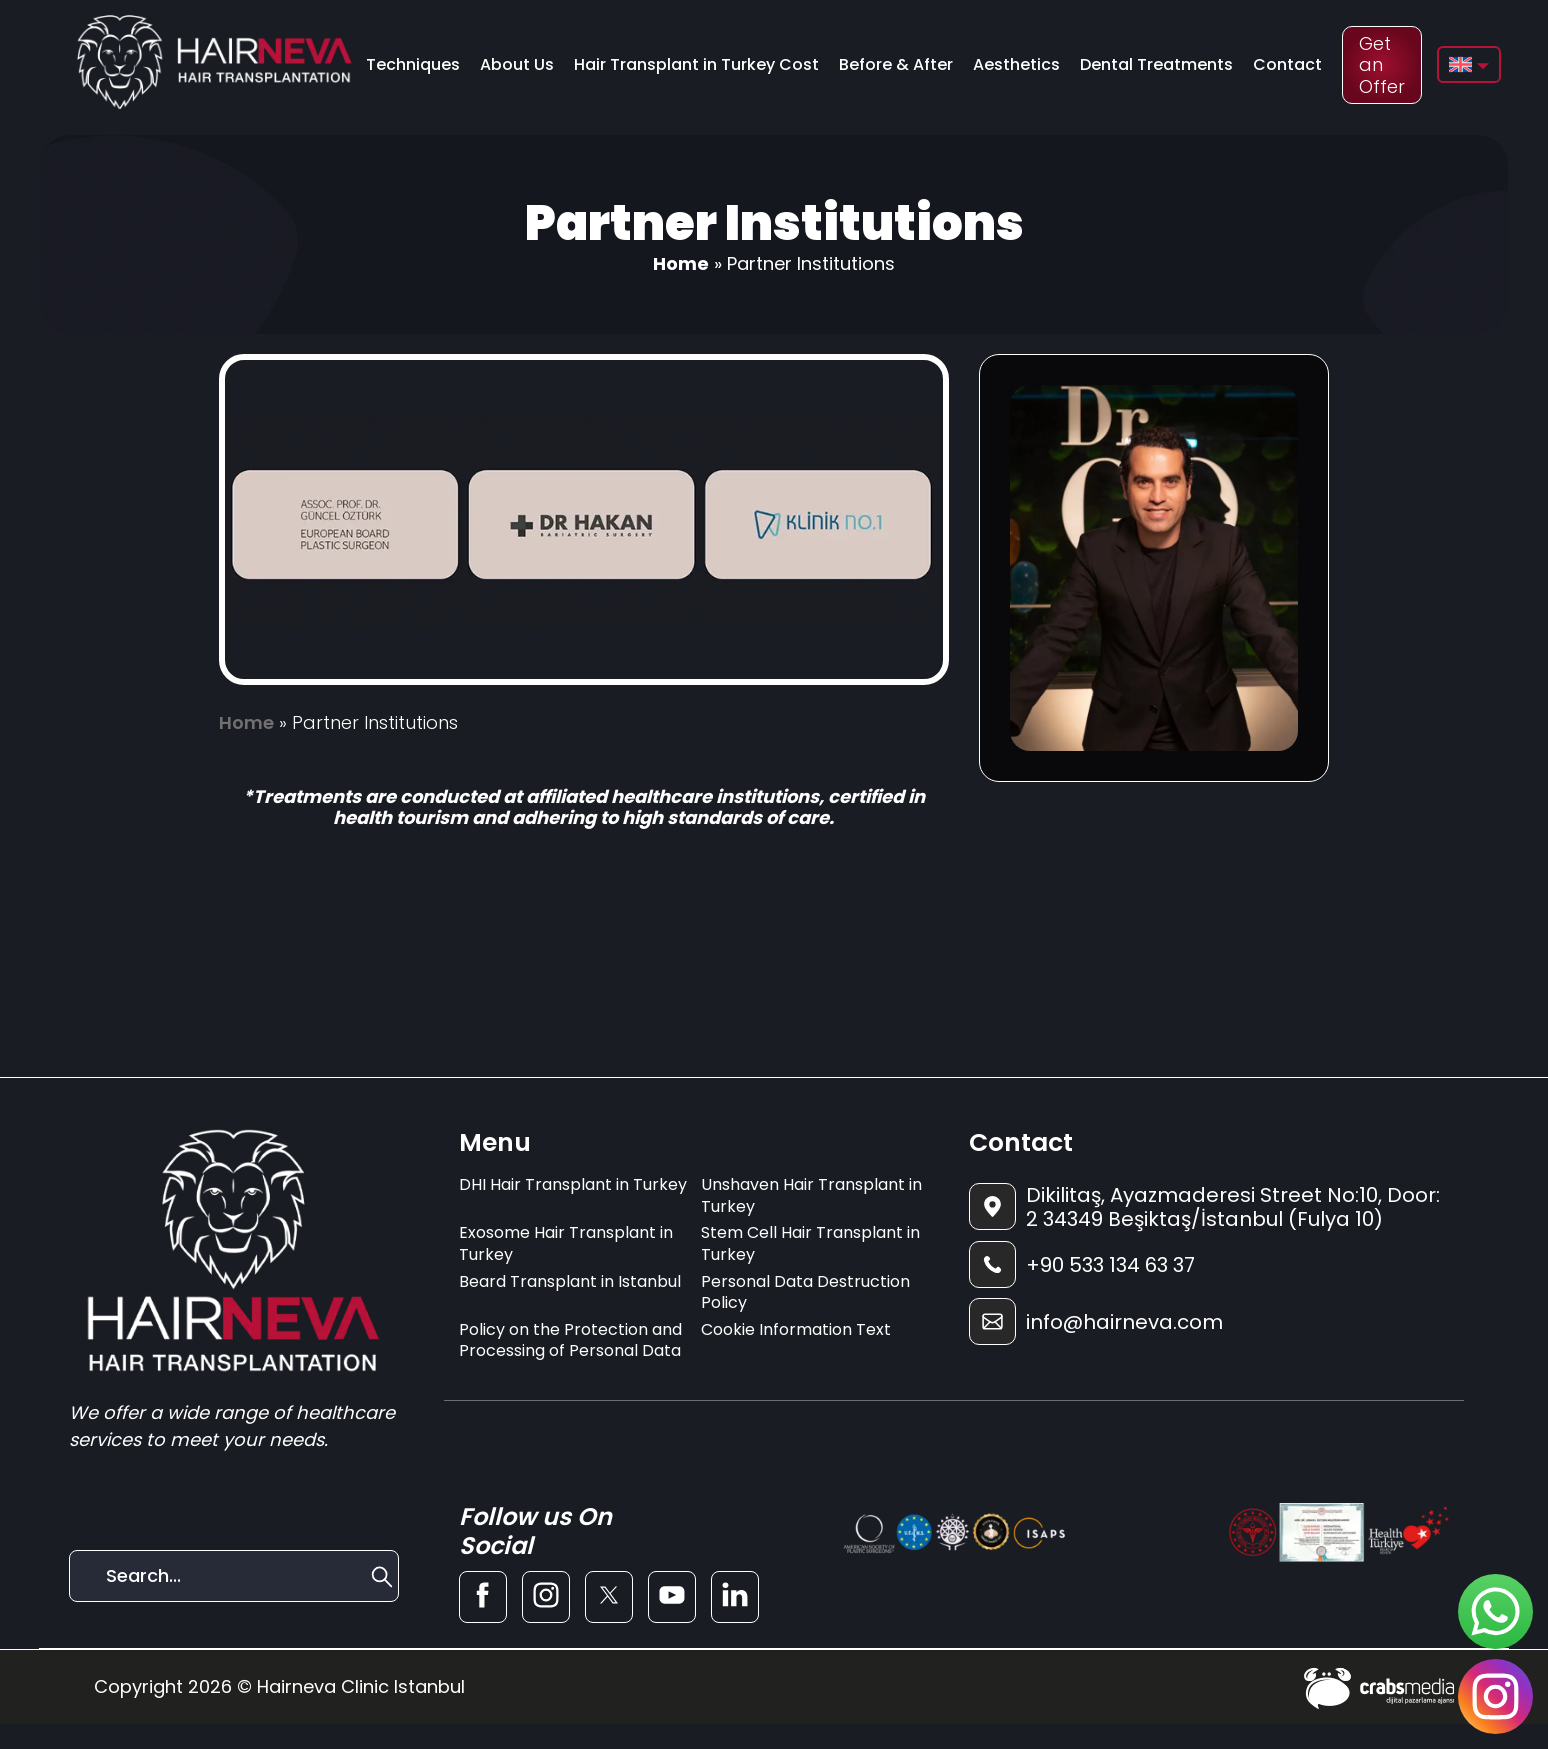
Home (681, 263)
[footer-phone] (1209, 1264)
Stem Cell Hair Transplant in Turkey (810, 1243)
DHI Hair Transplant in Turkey (573, 1184)
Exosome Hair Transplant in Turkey (566, 1243)
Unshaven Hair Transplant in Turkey (811, 1195)
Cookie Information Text (796, 1329)
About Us (517, 64)
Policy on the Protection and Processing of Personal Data (570, 1340)
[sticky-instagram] (1495, 1696)
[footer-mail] (1209, 1321)
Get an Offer (1382, 65)
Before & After (896, 64)
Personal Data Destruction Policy (805, 1292)
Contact (1287, 64)
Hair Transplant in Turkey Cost (696, 64)
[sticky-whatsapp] (1495, 1611)
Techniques (413, 64)
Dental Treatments (1156, 64)
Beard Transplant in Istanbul (570, 1281)
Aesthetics (1016, 64)
